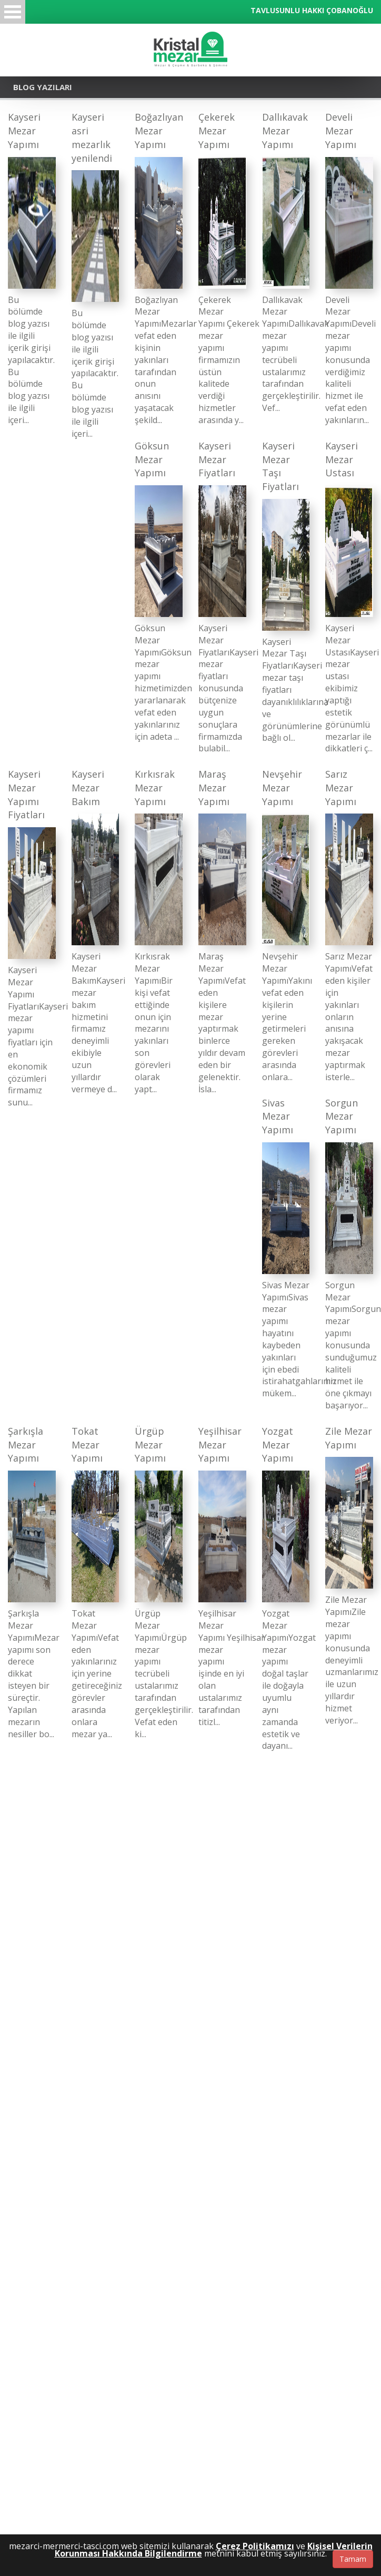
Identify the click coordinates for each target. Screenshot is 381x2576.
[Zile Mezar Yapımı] (349, 1576)
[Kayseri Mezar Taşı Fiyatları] (286, 591)
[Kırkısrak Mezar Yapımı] (159, 931)
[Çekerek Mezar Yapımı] (222, 268)
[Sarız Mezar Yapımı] (349, 925)
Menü (12, 12)
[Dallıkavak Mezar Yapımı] (286, 262)
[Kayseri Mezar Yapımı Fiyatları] (32, 938)
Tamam (352, 2559)
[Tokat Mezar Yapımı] (95, 1582)
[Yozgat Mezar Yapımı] (286, 1588)
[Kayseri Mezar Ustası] (349, 597)
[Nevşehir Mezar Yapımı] (286, 925)
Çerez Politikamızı (255, 2546)
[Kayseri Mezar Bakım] (95, 931)
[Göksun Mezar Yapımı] (159, 591)
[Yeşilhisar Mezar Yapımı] (222, 1576)
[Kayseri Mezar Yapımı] (32, 268)
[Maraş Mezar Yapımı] (222, 931)
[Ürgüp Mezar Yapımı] (159, 1582)
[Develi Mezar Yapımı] (349, 268)
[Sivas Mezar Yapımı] (286, 1248)
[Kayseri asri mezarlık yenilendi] (95, 275)
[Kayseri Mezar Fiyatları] (222, 597)
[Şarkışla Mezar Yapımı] (32, 1582)
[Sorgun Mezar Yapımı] (349, 1254)
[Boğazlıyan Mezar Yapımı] (159, 268)
